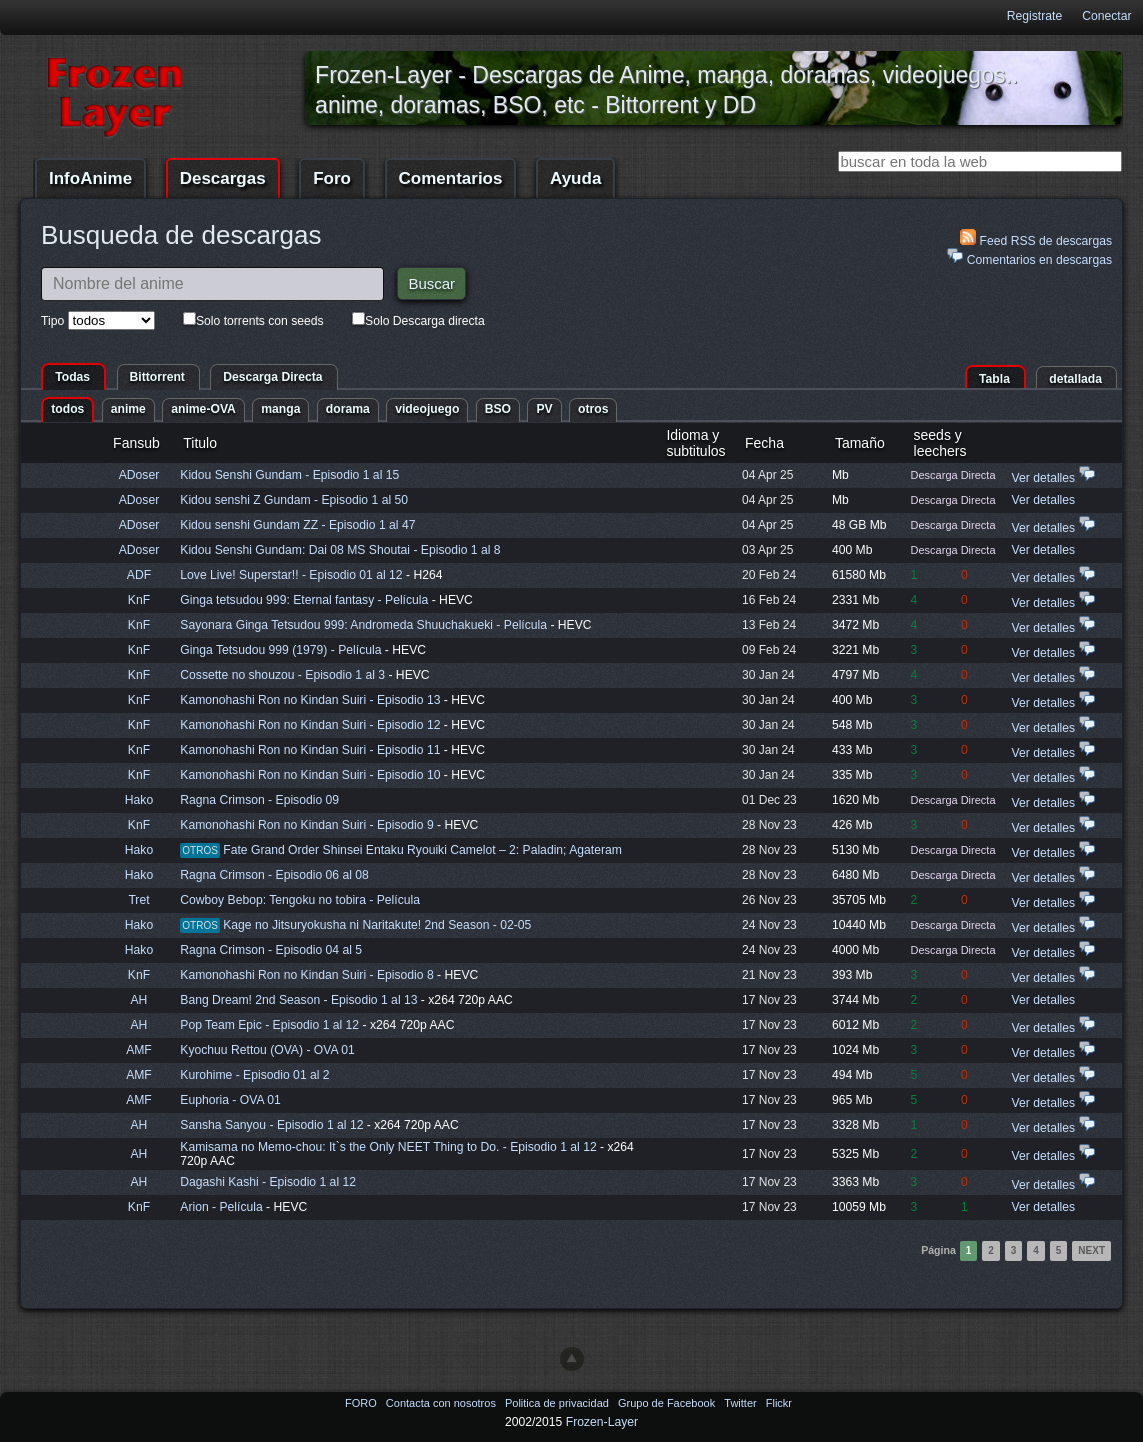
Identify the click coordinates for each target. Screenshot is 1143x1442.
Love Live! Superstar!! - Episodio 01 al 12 (291, 575)
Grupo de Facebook (668, 1403)
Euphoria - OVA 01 (230, 1100)
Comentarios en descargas (1029, 257)
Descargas (223, 178)
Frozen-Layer (602, 1422)
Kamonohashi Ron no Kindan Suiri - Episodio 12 (310, 725)
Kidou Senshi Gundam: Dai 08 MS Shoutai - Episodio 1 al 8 (340, 550)
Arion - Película (223, 1207)
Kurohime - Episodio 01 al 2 (254, 1075)
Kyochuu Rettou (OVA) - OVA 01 (267, 1050)
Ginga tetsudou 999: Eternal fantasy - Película (305, 600)
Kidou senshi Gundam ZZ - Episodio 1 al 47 (297, 525)
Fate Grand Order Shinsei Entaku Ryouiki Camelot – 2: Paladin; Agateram (422, 850)
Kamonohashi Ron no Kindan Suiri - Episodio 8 (306, 975)
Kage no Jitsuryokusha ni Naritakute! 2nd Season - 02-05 (377, 925)
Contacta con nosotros (442, 1403)
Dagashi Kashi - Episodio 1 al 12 (268, 1182)
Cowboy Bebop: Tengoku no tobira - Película (300, 900)
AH (139, 1000)
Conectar (1106, 16)
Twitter (741, 1403)
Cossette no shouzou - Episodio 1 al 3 (282, 675)
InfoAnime (90, 178)
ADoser (139, 475)
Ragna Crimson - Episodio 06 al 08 (274, 875)
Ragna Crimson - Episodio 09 (259, 800)
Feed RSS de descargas (1036, 238)
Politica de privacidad (558, 1403)
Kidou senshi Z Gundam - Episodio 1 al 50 (294, 500)
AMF (139, 1050)
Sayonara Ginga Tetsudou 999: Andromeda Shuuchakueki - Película (365, 625)
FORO (362, 1403)
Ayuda (575, 178)
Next (1091, 1250)
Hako (139, 800)
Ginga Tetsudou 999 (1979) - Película (282, 650)
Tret (138, 900)
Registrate (1034, 16)
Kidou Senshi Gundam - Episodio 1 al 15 (289, 475)
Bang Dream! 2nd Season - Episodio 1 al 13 (298, 1000)
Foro (332, 178)
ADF (139, 575)
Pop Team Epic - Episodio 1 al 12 (269, 1025)
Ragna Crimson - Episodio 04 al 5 (271, 950)
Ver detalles (1044, 478)
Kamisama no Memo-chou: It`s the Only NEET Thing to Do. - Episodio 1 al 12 (388, 1147)
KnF (139, 600)
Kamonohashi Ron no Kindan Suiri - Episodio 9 (306, 825)
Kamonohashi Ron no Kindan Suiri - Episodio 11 (310, 750)
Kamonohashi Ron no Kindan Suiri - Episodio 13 (310, 700)
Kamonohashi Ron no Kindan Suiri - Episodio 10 (310, 775)
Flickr (779, 1403)
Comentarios (451, 178)
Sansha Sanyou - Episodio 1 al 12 (271, 1125)
